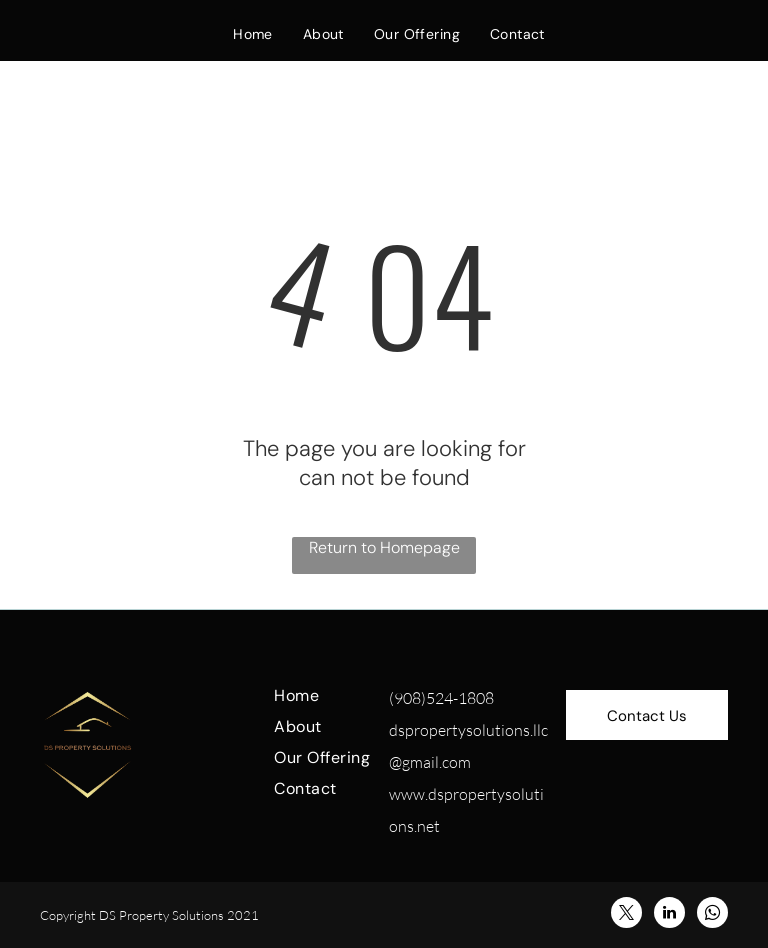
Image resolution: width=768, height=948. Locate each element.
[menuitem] (253, 34)
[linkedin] (669, 915)
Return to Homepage (384, 547)
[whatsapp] (712, 915)
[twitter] (626, 915)
